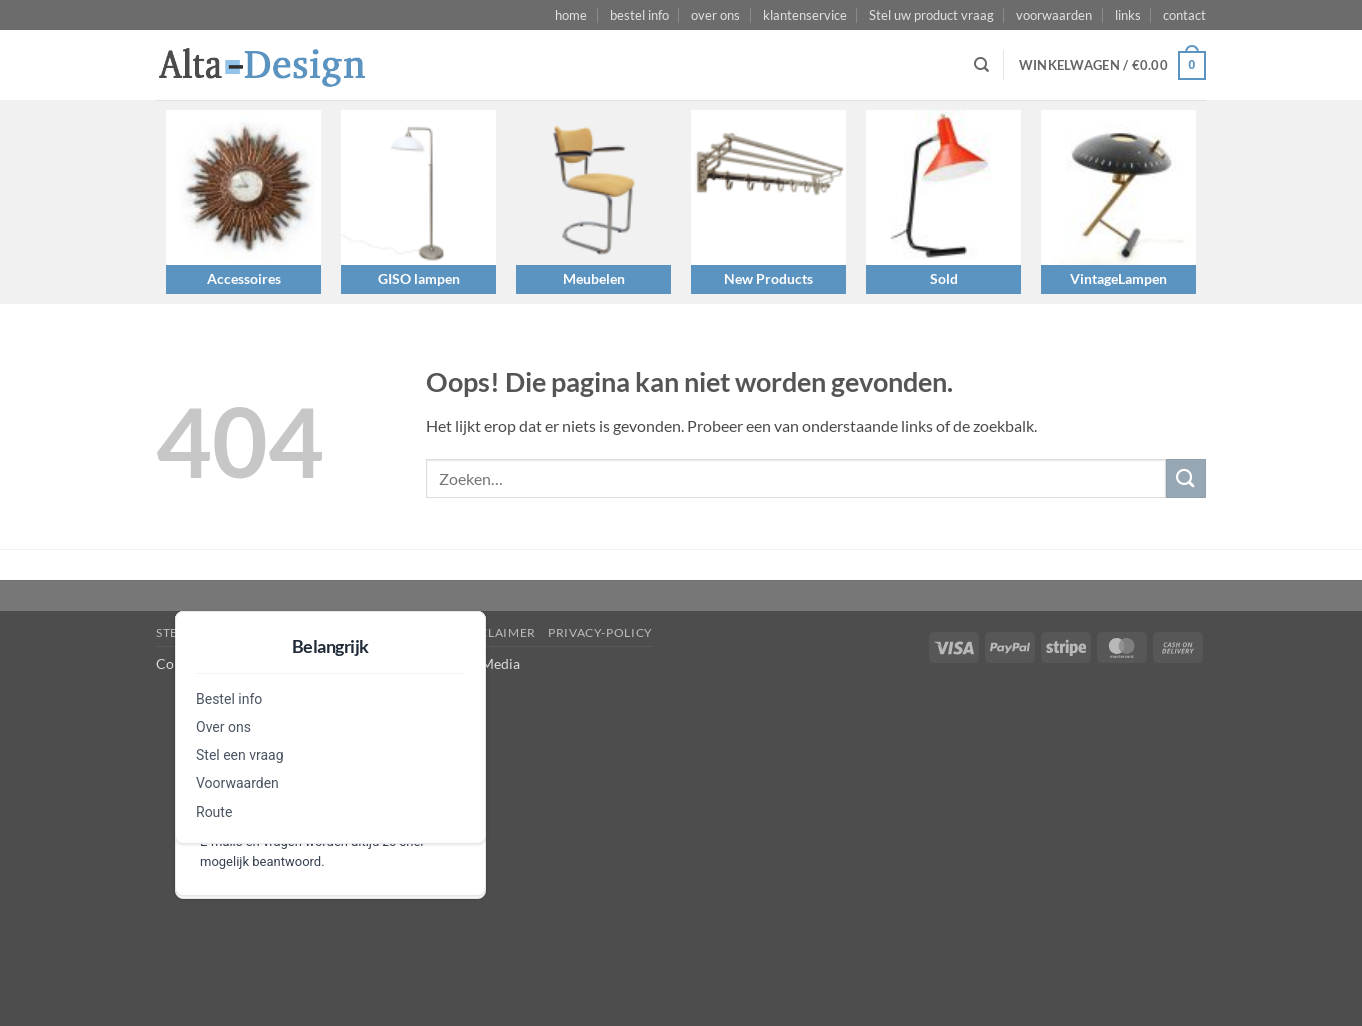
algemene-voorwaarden (358, 632)
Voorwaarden (237, 783)
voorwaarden (1054, 15)
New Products (768, 278)
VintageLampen (1118, 278)
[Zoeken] (981, 65)
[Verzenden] (1186, 478)
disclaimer (497, 632)
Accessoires (244, 278)
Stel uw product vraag (931, 15)
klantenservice (805, 15)
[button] (1112, 66)
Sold (944, 278)
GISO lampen (419, 278)
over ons (715, 15)
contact (1184, 15)
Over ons (223, 727)
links (1128, 15)
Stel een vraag (240, 755)
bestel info (639, 15)
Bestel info (229, 699)
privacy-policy (600, 632)
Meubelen (594, 278)
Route (214, 812)
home (571, 15)
